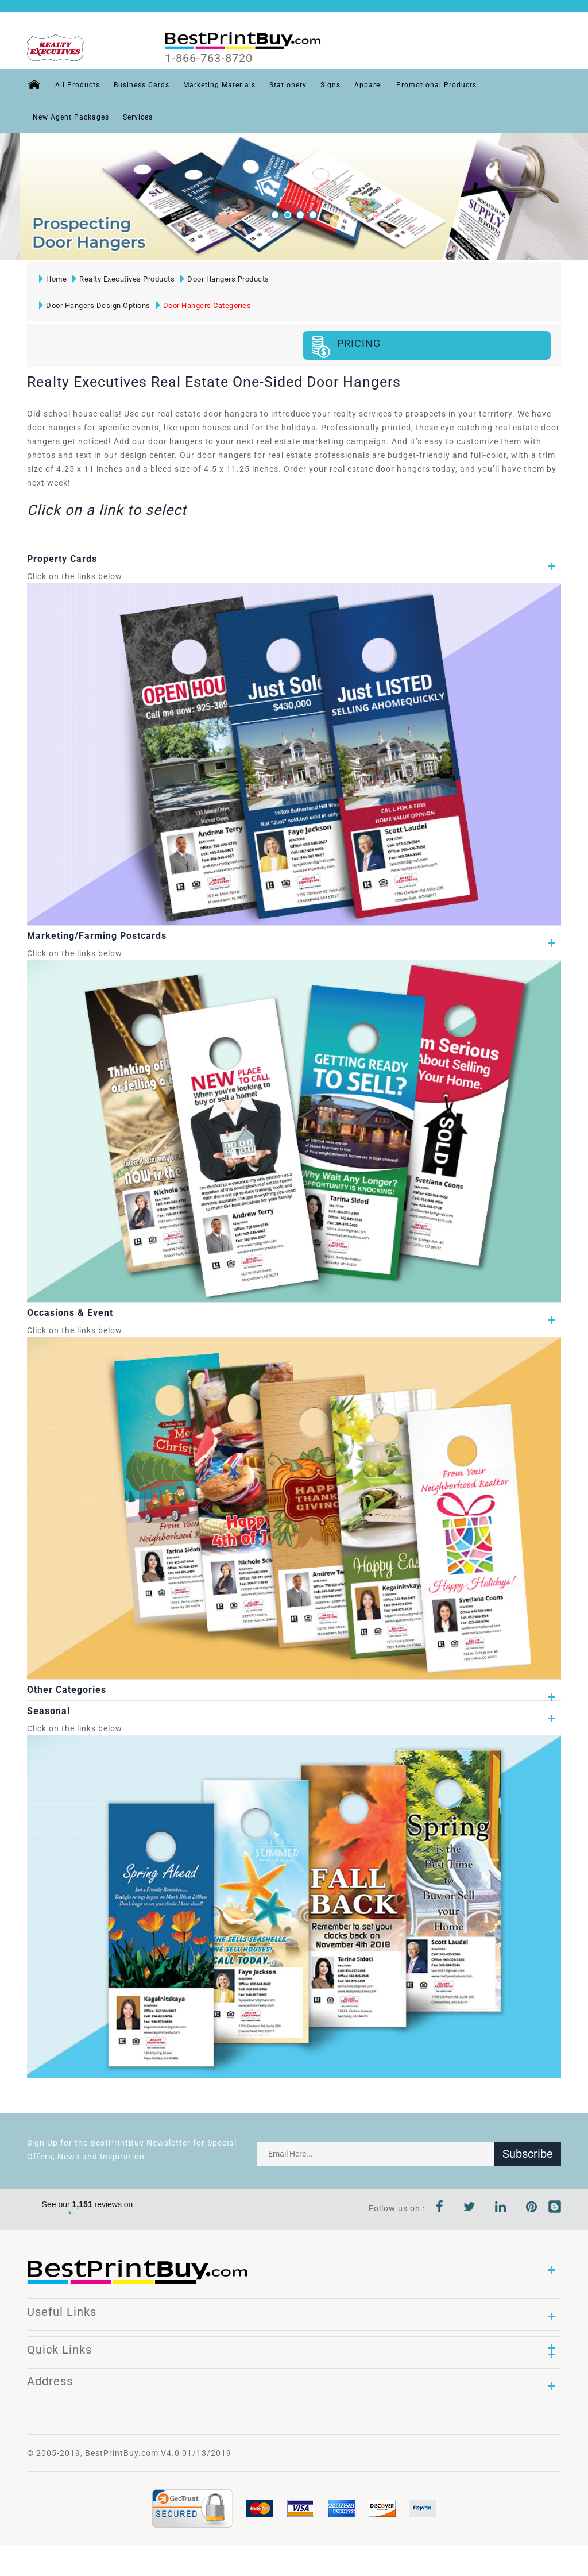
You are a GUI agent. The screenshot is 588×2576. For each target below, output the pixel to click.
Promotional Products (436, 85)
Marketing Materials (219, 85)
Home (53, 279)
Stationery (288, 85)
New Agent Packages (71, 117)
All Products (77, 85)
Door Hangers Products (224, 279)
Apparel (368, 85)
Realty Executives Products (123, 279)
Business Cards (141, 85)
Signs (330, 85)
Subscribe (527, 2154)
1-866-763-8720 (209, 58)
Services (138, 117)
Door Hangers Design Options (94, 305)
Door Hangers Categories (204, 305)
